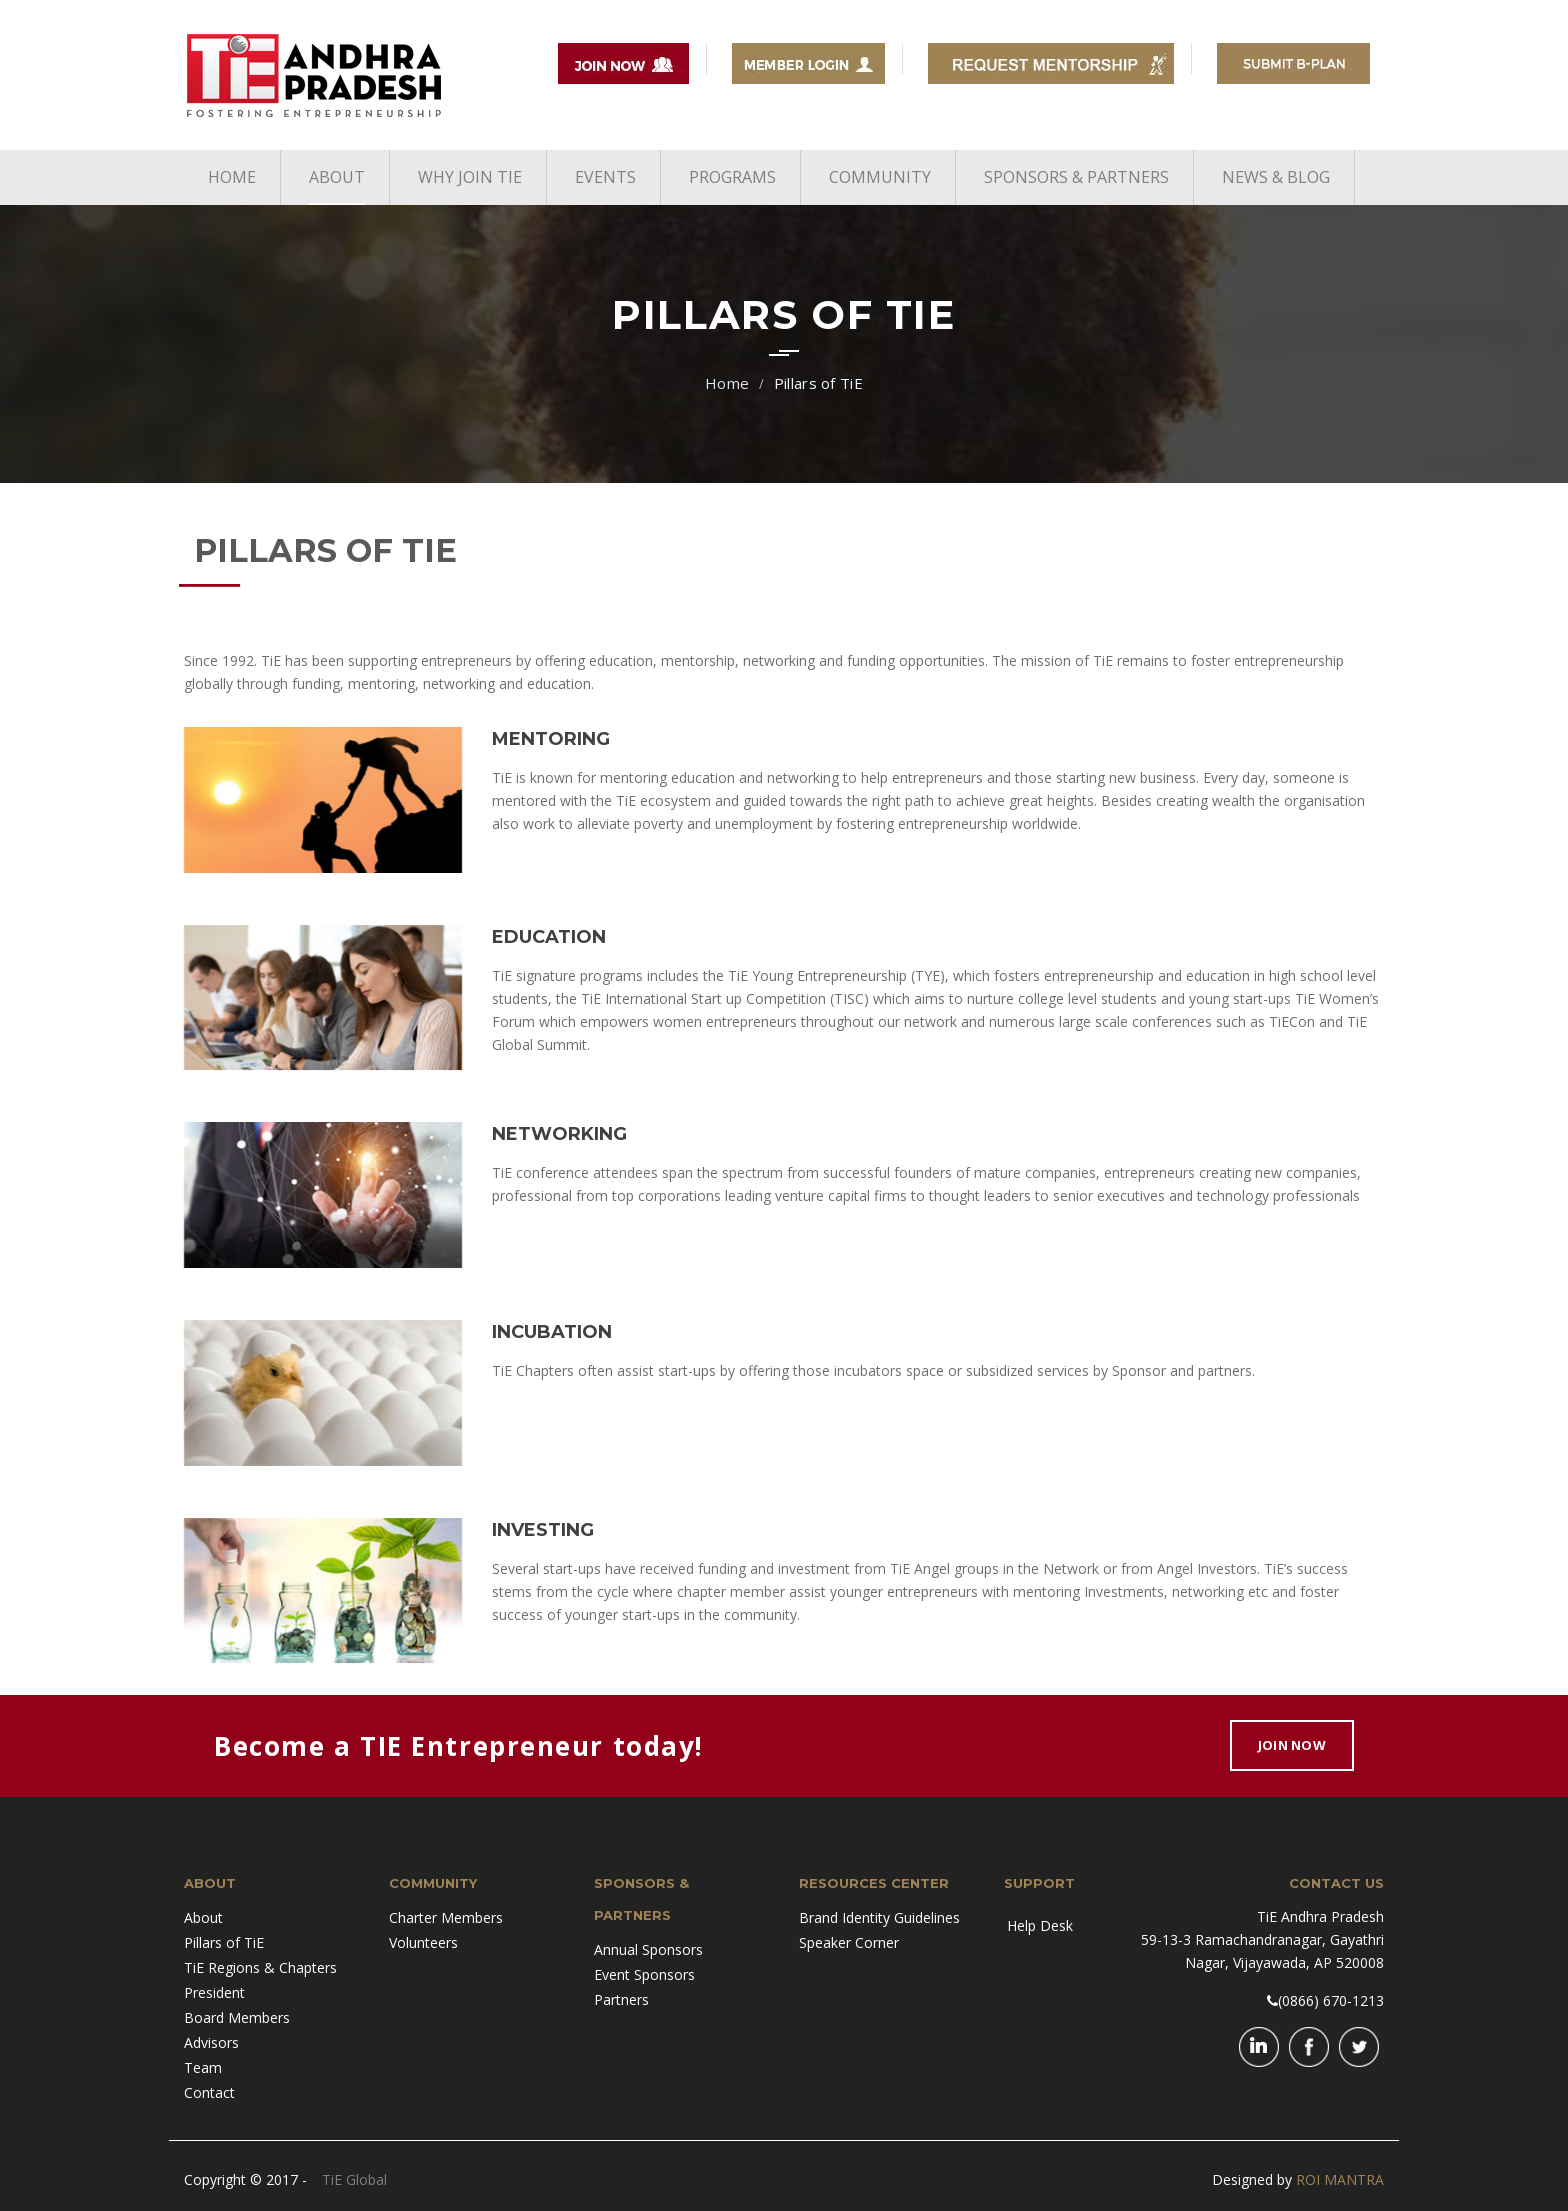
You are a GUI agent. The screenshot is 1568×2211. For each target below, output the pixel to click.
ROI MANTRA (1340, 2179)
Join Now (1292, 1745)
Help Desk (1040, 1925)
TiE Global (354, 2179)
